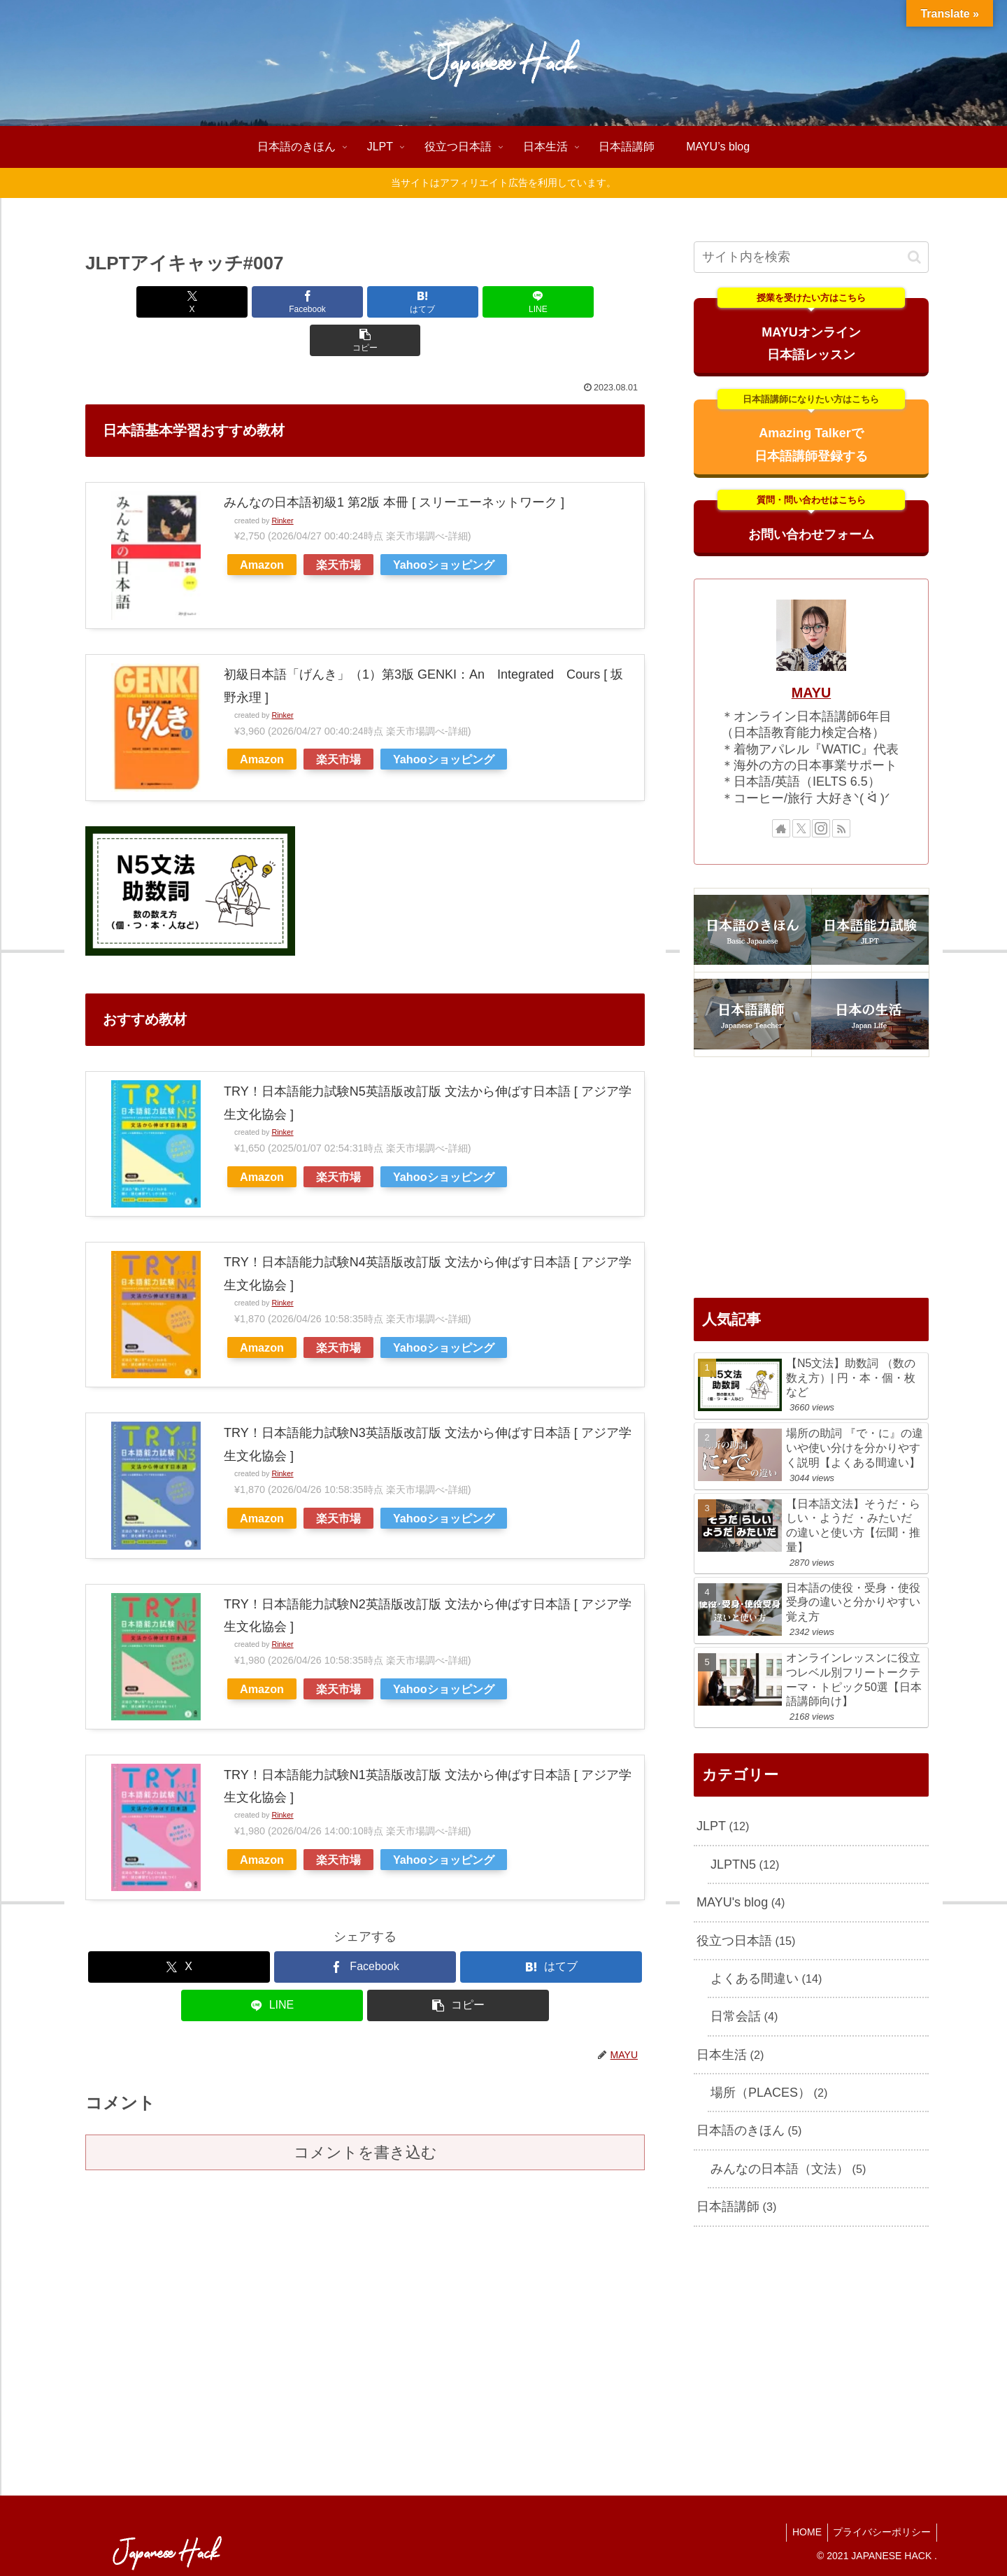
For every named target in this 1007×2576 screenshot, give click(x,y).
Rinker (282, 482)
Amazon (262, 526)
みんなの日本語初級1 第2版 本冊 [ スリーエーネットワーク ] (394, 464)
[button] (553, 302)
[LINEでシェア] (458, 302)
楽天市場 (338, 526)
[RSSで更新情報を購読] (841, 828)
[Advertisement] (811, 1177)
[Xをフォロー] (801, 828)
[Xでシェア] (177, 302)
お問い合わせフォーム (811, 520)
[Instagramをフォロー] (821, 828)
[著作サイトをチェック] (781, 828)
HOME (802, 2532)
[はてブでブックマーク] (365, 302)
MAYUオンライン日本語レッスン (811, 330)
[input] (811, 257)
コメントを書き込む (365, 2114)
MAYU (811, 692)
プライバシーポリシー (880, 2532)
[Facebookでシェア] (271, 302)
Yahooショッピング (443, 526)
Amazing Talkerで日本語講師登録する (811, 431)
